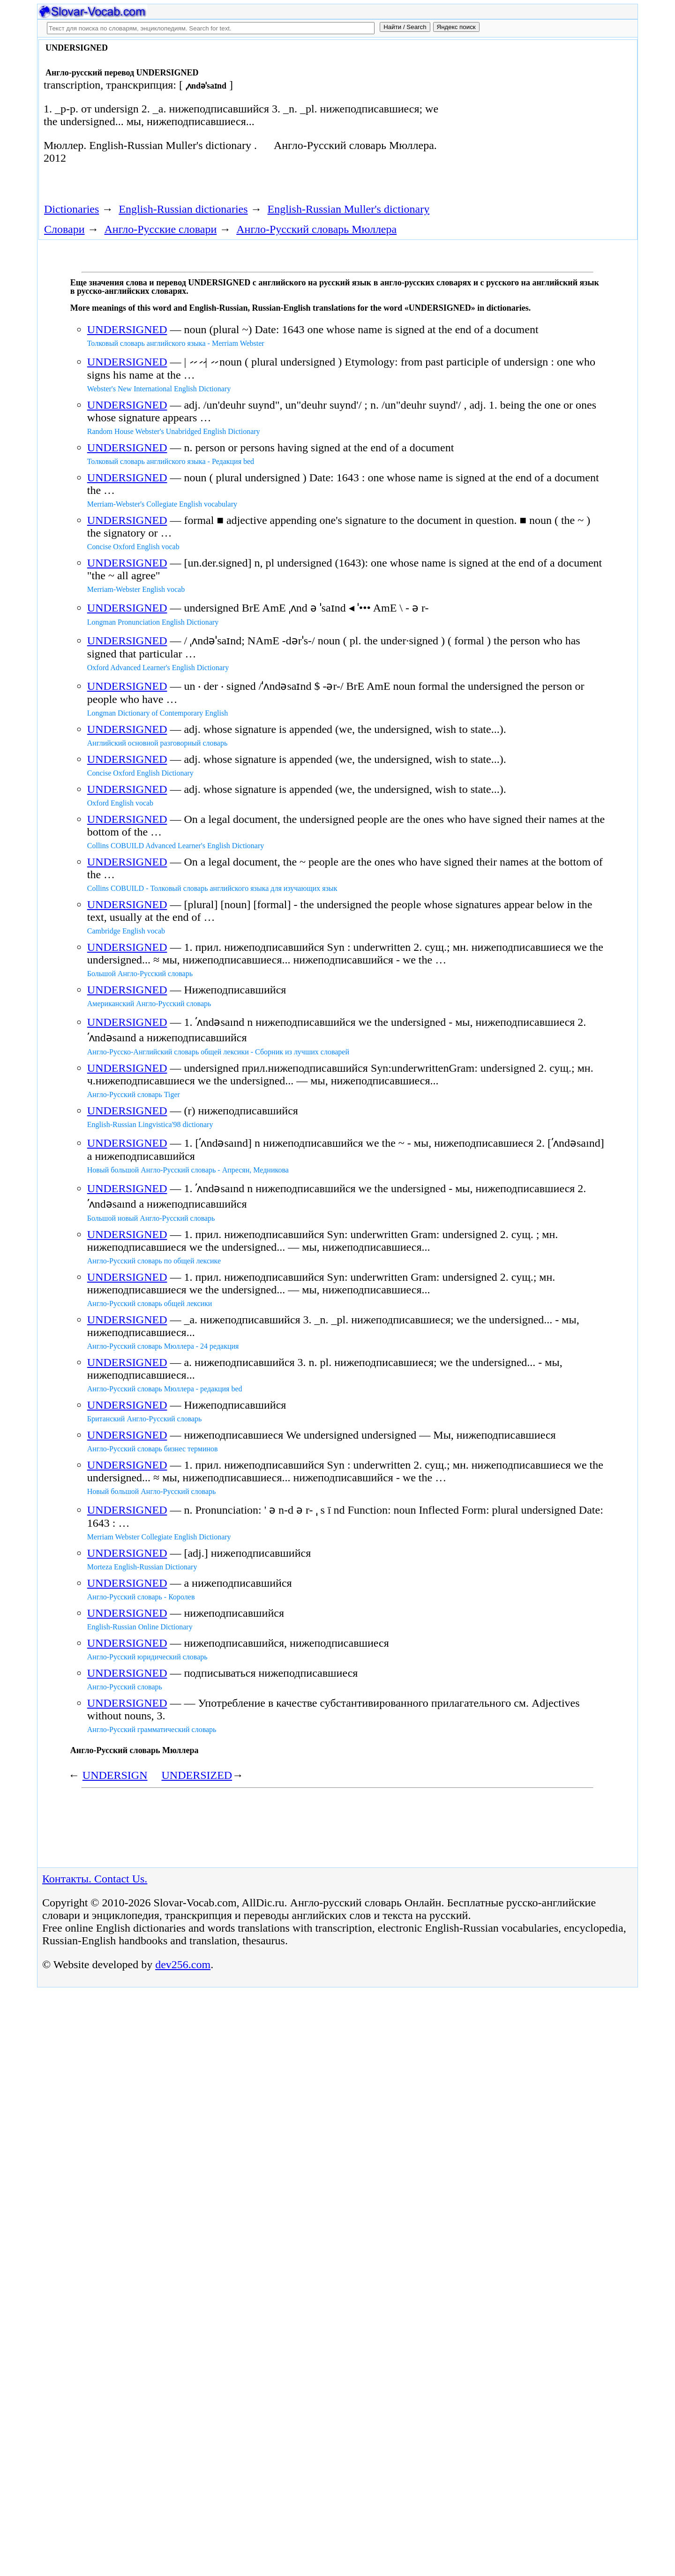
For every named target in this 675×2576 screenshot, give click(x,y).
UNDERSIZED (196, 1775)
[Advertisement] (528, 118)
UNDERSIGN (115, 1775)
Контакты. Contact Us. (94, 1879)
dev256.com (182, 1964)
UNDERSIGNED (127, 329)
